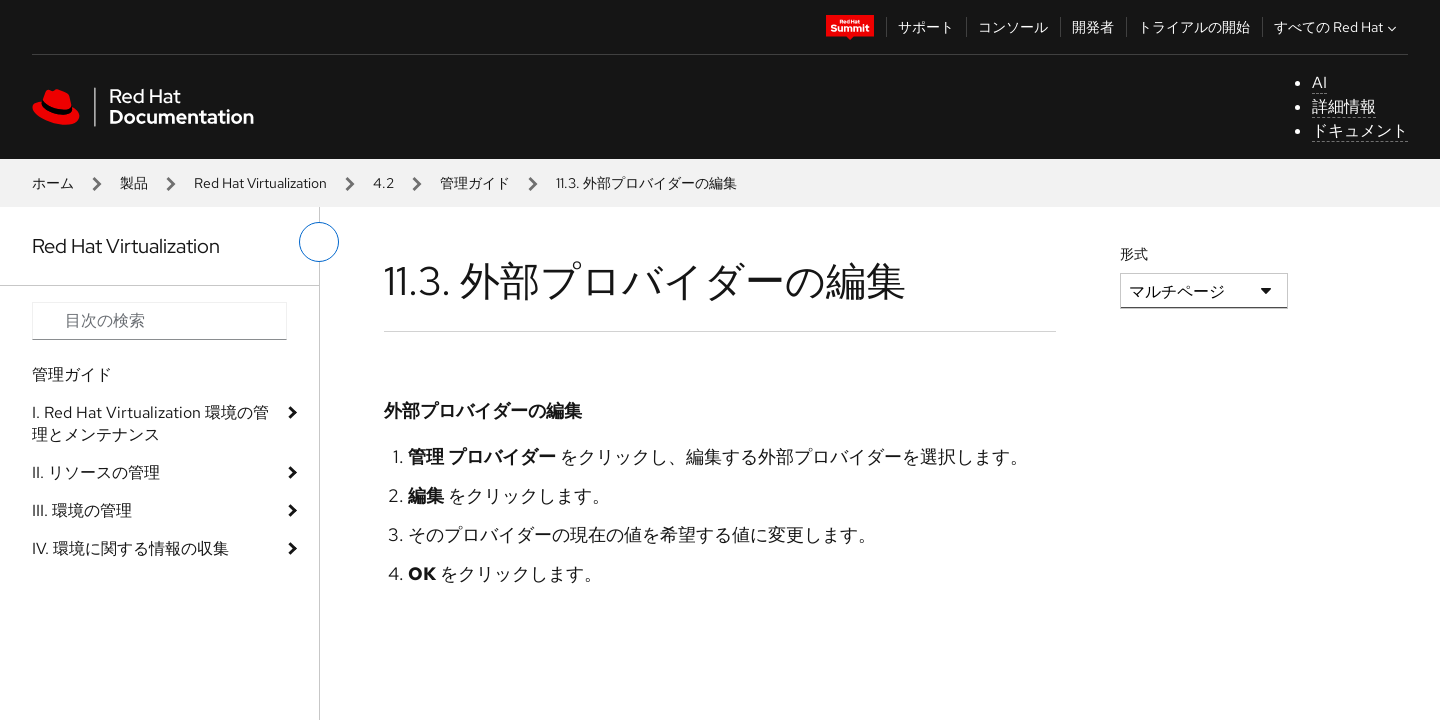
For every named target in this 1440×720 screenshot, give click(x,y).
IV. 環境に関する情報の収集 (130, 548)
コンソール (1013, 27)
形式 (1134, 254)
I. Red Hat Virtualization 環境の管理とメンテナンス (150, 423)
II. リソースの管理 (96, 472)
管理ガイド (475, 183)
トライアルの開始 (1194, 27)
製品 (134, 183)
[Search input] (159, 321)
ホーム (53, 183)
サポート (926, 27)
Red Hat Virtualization (260, 183)
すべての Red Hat (1337, 27)
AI (1319, 82)
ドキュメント (1360, 130)
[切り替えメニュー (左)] (319, 242)
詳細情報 (1344, 106)
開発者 (1093, 27)
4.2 (383, 183)
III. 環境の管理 (82, 510)
